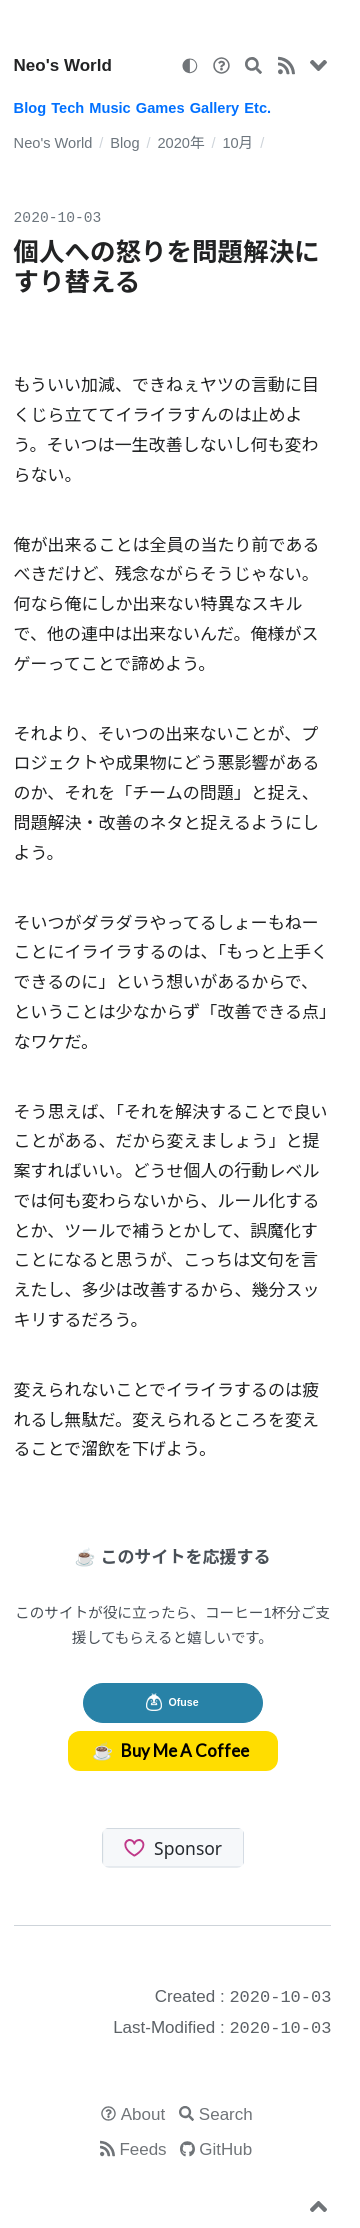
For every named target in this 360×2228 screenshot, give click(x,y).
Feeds (142, 2149)
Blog (30, 108)
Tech (67, 108)
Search (226, 2114)
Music (109, 108)
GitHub (225, 2149)
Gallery (215, 108)
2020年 (180, 143)
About (143, 2114)
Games (160, 108)
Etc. (257, 108)
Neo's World (63, 65)
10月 (237, 143)
